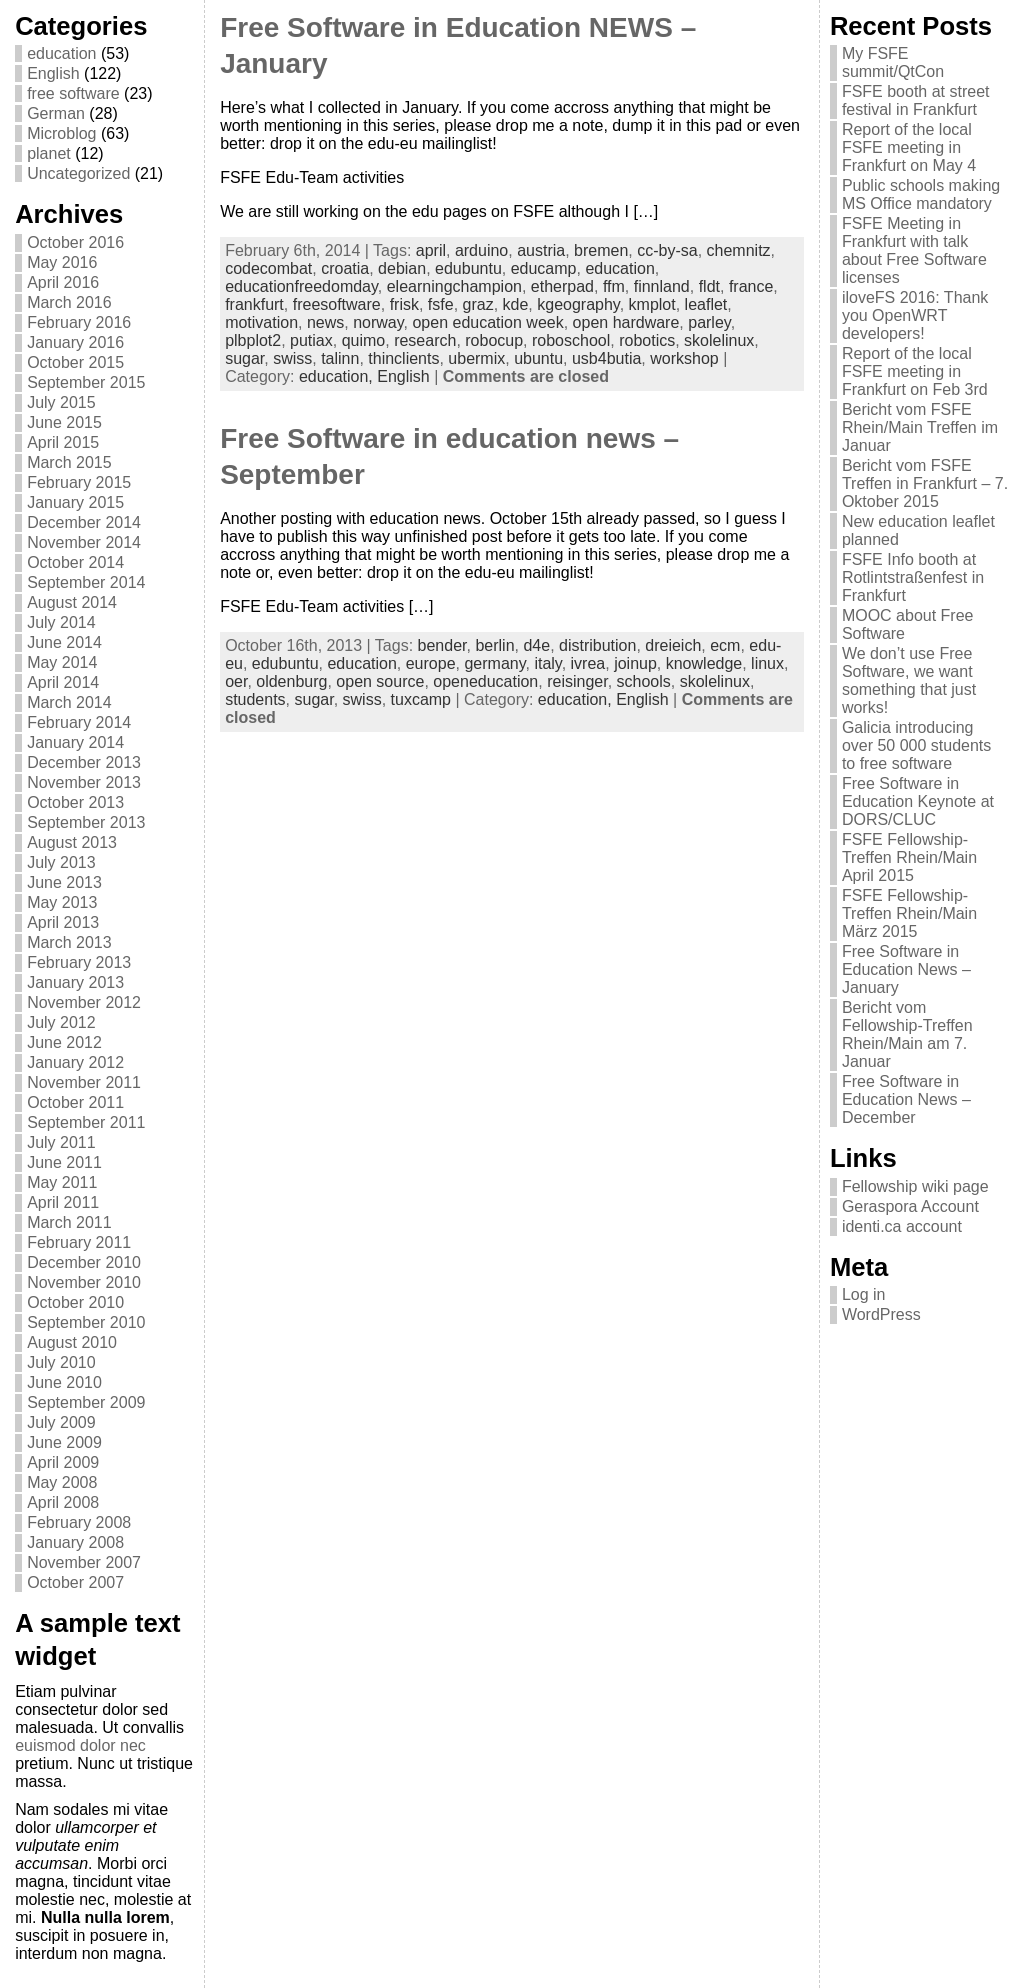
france (751, 286)
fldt (709, 286)
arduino (481, 250)
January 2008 (75, 1542)
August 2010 (72, 1342)
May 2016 (62, 262)
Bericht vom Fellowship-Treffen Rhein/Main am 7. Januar (907, 1034)
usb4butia (606, 358)
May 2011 (62, 1182)
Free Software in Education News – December (906, 1099)
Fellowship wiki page (915, 1186)
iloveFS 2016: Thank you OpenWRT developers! (915, 315)
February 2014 (79, 722)
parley (709, 322)
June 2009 (64, 1442)
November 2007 (84, 1562)
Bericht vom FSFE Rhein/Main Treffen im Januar (920, 427)
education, (338, 376)
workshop (684, 358)
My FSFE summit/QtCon (893, 62)
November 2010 (84, 1282)
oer (236, 681)
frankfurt (254, 304)
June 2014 (64, 642)
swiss (292, 358)
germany (494, 663)
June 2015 (64, 422)
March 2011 (69, 1222)
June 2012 (64, 1042)
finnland (662, 286)
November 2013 (84, 782)
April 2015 (63, 442)
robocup (494, 340)
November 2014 (84, 542)
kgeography (578, 304)
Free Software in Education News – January (906, 969)
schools (644, 681)
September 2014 (86, 582)
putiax (311, 340)
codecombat (268, 268)
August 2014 (72, 602)
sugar (244, 358)
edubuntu (468, 268)
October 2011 (75, 1102)
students (255, 699)
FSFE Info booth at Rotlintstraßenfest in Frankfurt (913, 577)
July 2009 (61, 1422)
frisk (404, 304)
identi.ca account (902, 1226)
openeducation (485, 681)
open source (380, 681)
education (61, 53)
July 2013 (61, 862)
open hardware (626, 322)
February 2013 (79, 962)
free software (73, 93)
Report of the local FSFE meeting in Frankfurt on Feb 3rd (915, 371)
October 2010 (75, 1302)
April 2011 (63, 1202)
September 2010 (86, 1322)
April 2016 (63, 282)
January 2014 (75, 742)
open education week (487, 322)
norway (378, 322)
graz (478, 304)
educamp (544, 268)
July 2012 (61, 1022)
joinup (635, 663)
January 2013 (75, 982)
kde (516, 304)
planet (49, 153)
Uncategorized (78, 173)
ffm (614, 286)
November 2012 (84, 1002)
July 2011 (61, 1142)
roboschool (571, 340)
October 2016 (75, 242)
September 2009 (86, 1402)
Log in (864, 1294)
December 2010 (84, 1262)
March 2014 (69, 702)
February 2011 (79, 1242)
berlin (494, 645)
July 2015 (61, 402)
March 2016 (69, 302)
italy (547, 663)
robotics (647, 340)
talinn (340, 358)
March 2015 (69, 462)
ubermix (476, 358)
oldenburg (291, 681)
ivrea (588, 663)
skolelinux (719, 340)
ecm (725, 645)
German (56, 113)
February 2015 (79, 482)
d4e (536, 645)
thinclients (403, 358)
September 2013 (86, 822)
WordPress (881, 1314)
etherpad (562, 286)
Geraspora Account (910, 1206)
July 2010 (61, 1362)
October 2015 (75, 362)
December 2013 (84, 762)
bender (442, 645)
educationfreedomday (301, 286)
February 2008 (79, 1522)
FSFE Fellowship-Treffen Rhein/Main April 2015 (909, 857)
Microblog (61, 133)
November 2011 (84, 1082)
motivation (261, 322)
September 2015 (86, 382)
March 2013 (69, 942)
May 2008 (62, 1482)
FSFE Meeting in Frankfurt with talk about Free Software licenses (914, 250)
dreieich (673, 645)
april (431, 250)
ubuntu (538, 358)
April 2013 (63, 922)
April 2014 (63, 682)
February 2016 (79, 322)
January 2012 (75, 1062)
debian (402, 268)
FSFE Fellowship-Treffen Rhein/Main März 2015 (909, 913)
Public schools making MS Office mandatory (921, 194)
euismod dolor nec (80, 1745)
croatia (345, 268)
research (425, 340)
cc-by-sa (667, 250)
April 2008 (63, 1502)
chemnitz (739, 250)
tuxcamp (421, 699)
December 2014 (84, 522)
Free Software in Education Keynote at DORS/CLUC (918, 801)
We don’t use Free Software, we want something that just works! (909, 680)
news (325, 322)
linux (767, 663)
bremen (601, 250)
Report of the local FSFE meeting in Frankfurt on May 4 (909, 147)
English (53, 73)
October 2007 (75, 1582)
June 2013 (64, 882)
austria (541, 250)
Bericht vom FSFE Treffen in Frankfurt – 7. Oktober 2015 (925, 483)
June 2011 (64, 1162)
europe (431, 663)
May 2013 (62, 902)
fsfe (441, 304)
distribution (597, 645)
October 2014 (75, 562)
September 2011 (86, 1122)
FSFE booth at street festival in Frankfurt (916, 100)
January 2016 (75, 342)
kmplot (652, 304)
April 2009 (63, 1462)
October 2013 (75, 802)
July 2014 (61, 622)
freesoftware (337, 304)
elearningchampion (454, 286)
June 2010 (64, 1382)
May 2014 (62, 662)
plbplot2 (253, 340)
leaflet (706, 304)
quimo (364, 340)
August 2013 (72, 842)
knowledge (704, 663)
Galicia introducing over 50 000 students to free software (916, 745)
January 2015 (75, 502)
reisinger (577, 681)
